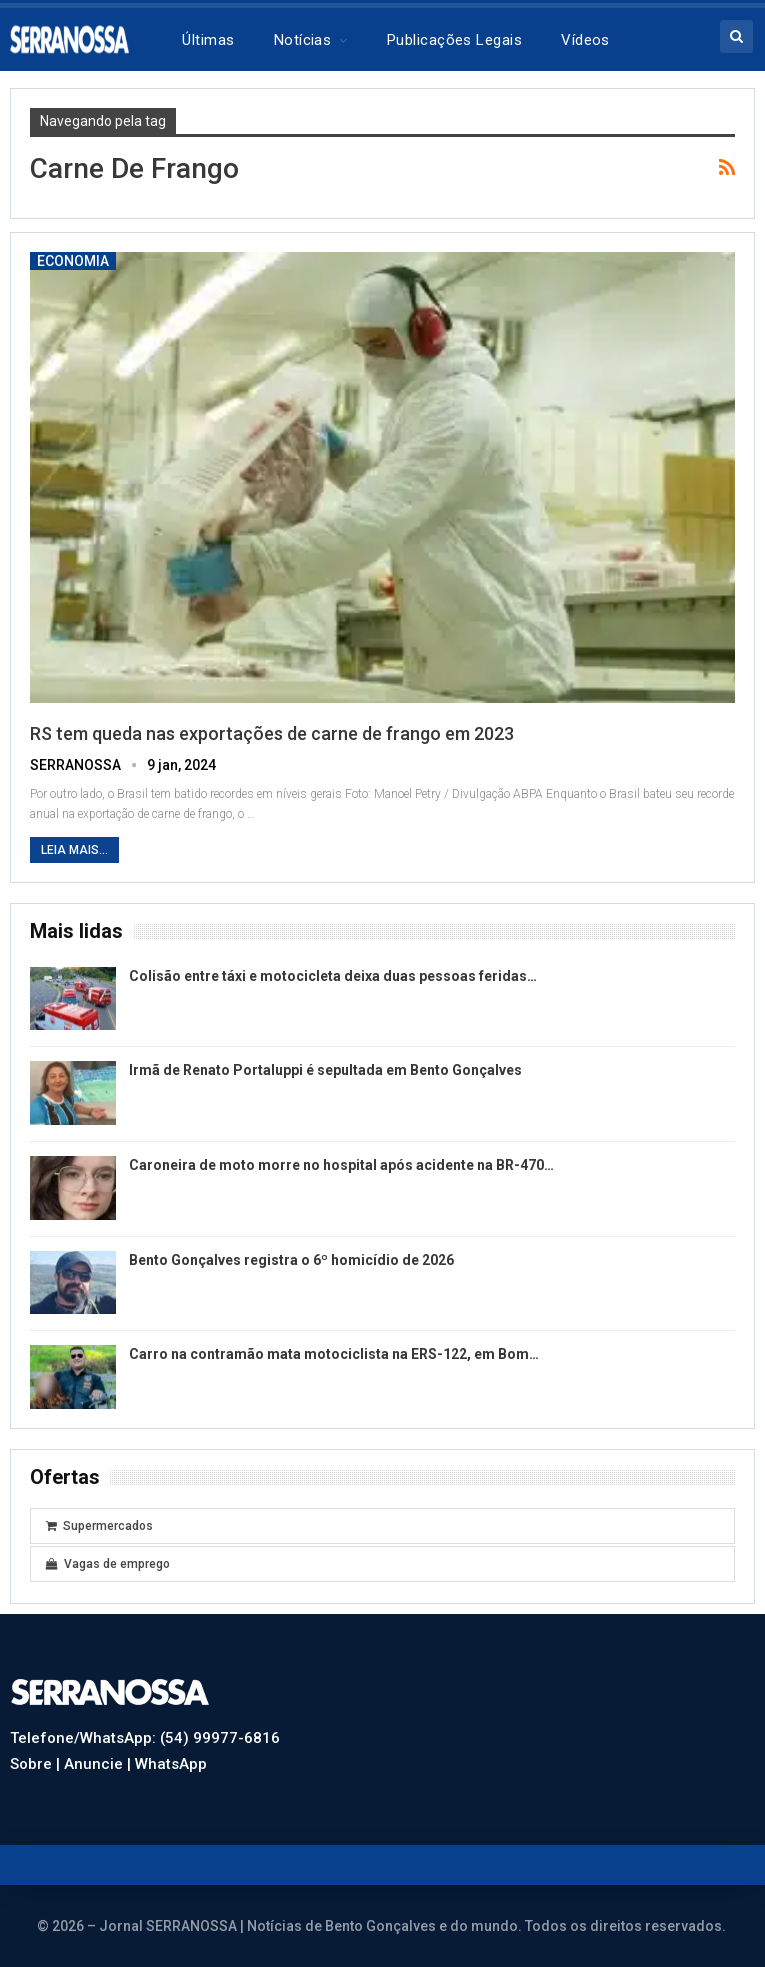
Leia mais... (74, 850)
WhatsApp (171, 1764)
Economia (73, 261)
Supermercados (99, 1526)
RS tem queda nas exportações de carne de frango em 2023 (272, 733)
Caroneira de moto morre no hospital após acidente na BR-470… (341, 1165)
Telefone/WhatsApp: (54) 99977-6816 (145, 1738)
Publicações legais (454, 40)
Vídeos (585, 40)
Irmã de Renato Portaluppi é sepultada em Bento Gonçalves (325, 1070)
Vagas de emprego (108, 1564)
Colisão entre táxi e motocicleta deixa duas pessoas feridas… (333, 976)
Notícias (303, 40)
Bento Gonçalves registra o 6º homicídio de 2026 (291, 1260)
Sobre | (37, 1764)
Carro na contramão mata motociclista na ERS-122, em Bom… (334, 1354)
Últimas (208, 40)
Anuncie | (99, 1764)
